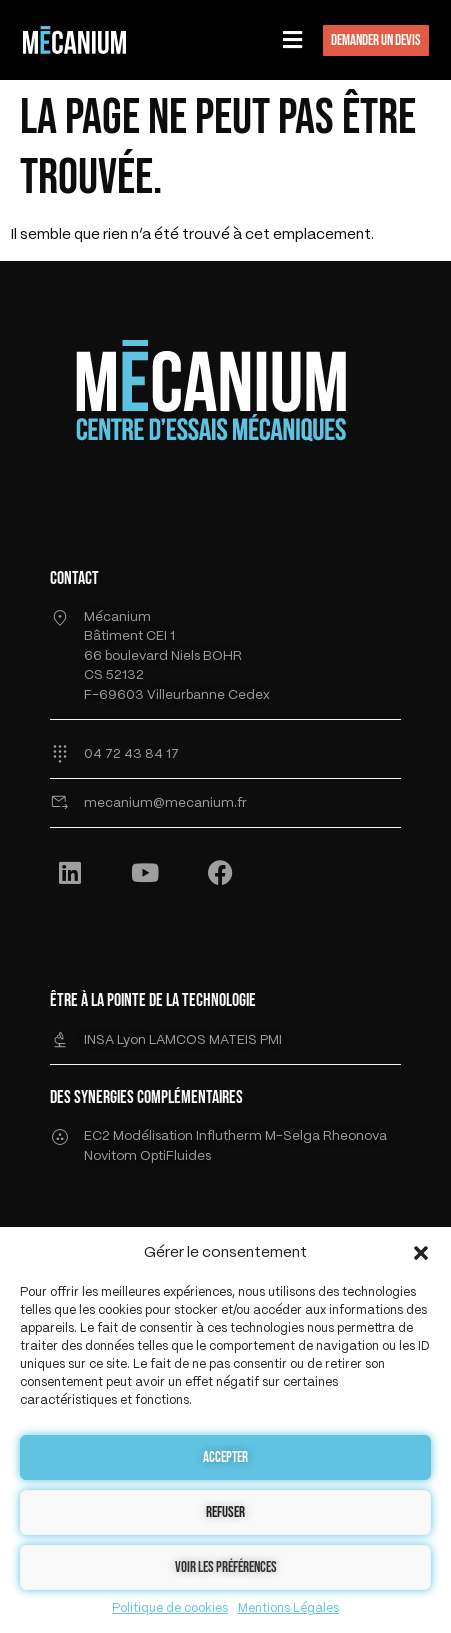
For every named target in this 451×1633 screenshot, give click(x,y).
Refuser (225, 1512)
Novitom (110, 1156)
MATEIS (234, 1040)
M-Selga (294, 1136)
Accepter (225, 1457)
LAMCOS (179, 1040)
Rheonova (355, 1136)
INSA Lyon (116, 1040)
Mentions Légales (288, 1608)
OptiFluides (175, 1156)
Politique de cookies (170, 1608)
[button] (421, 1253)
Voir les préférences (226, 1567)
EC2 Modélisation (138, 1136)
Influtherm (229, 1136)
